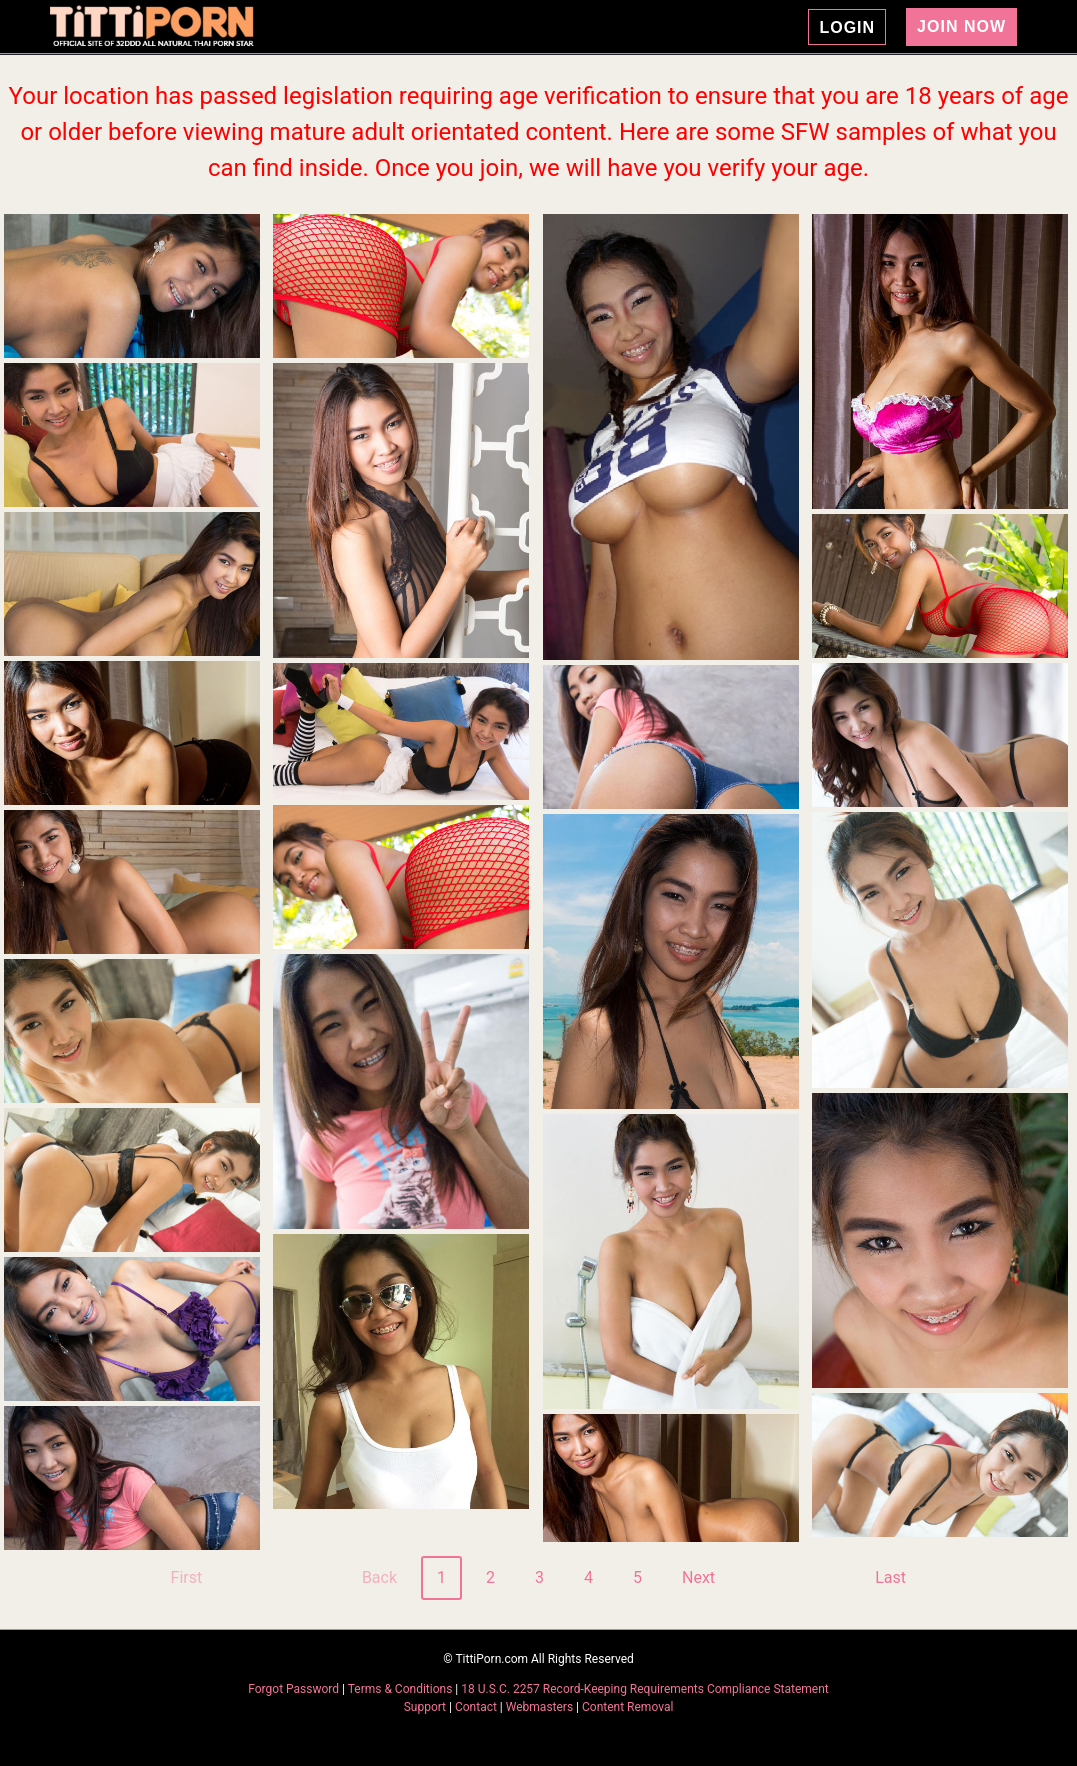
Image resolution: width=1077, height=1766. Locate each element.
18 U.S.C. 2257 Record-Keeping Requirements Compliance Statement (645, 1689)
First (187, 1577)
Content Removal (627, 1707)
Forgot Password (295, 1689)
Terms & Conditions (402, 1689)
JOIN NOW (961, 26)
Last (890, 1577)
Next (698, 1577)
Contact (476, 1707)
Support (425, 1707)
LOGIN (847, 27)
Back (379, 1577)
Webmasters (539, 1707)
